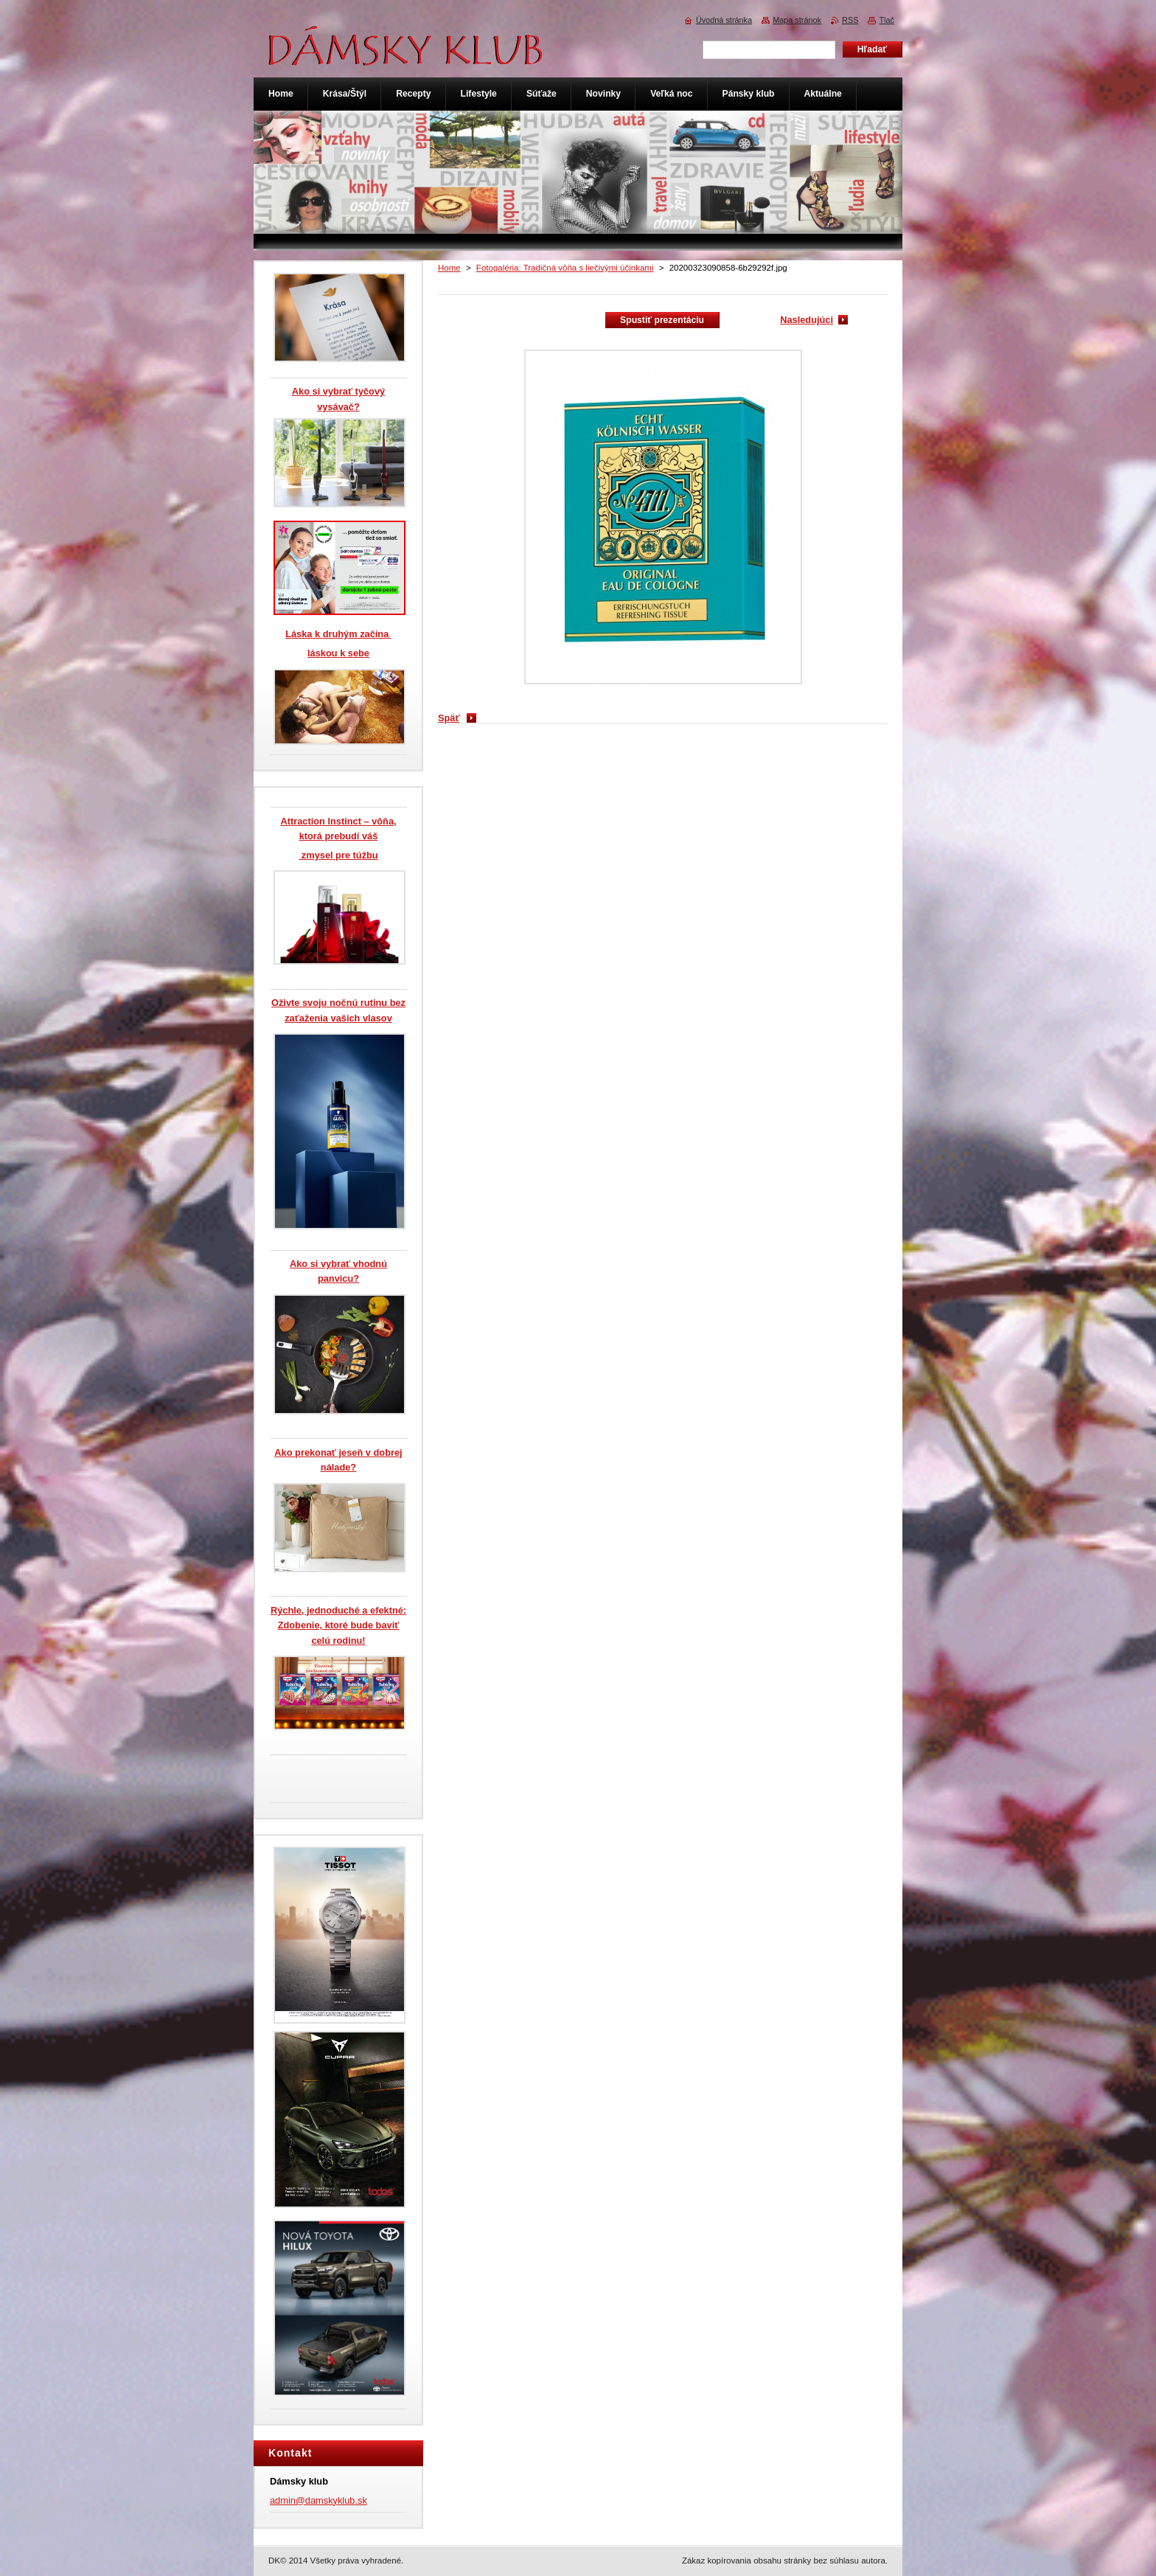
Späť (449, 717)
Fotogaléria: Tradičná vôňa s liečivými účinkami (565, 267)
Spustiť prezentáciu (662, 320)
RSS (850, 19)
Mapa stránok (797, 19)
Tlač (886, 19)
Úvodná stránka (724, 19)
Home (449, 267)
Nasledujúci (806, 319)
